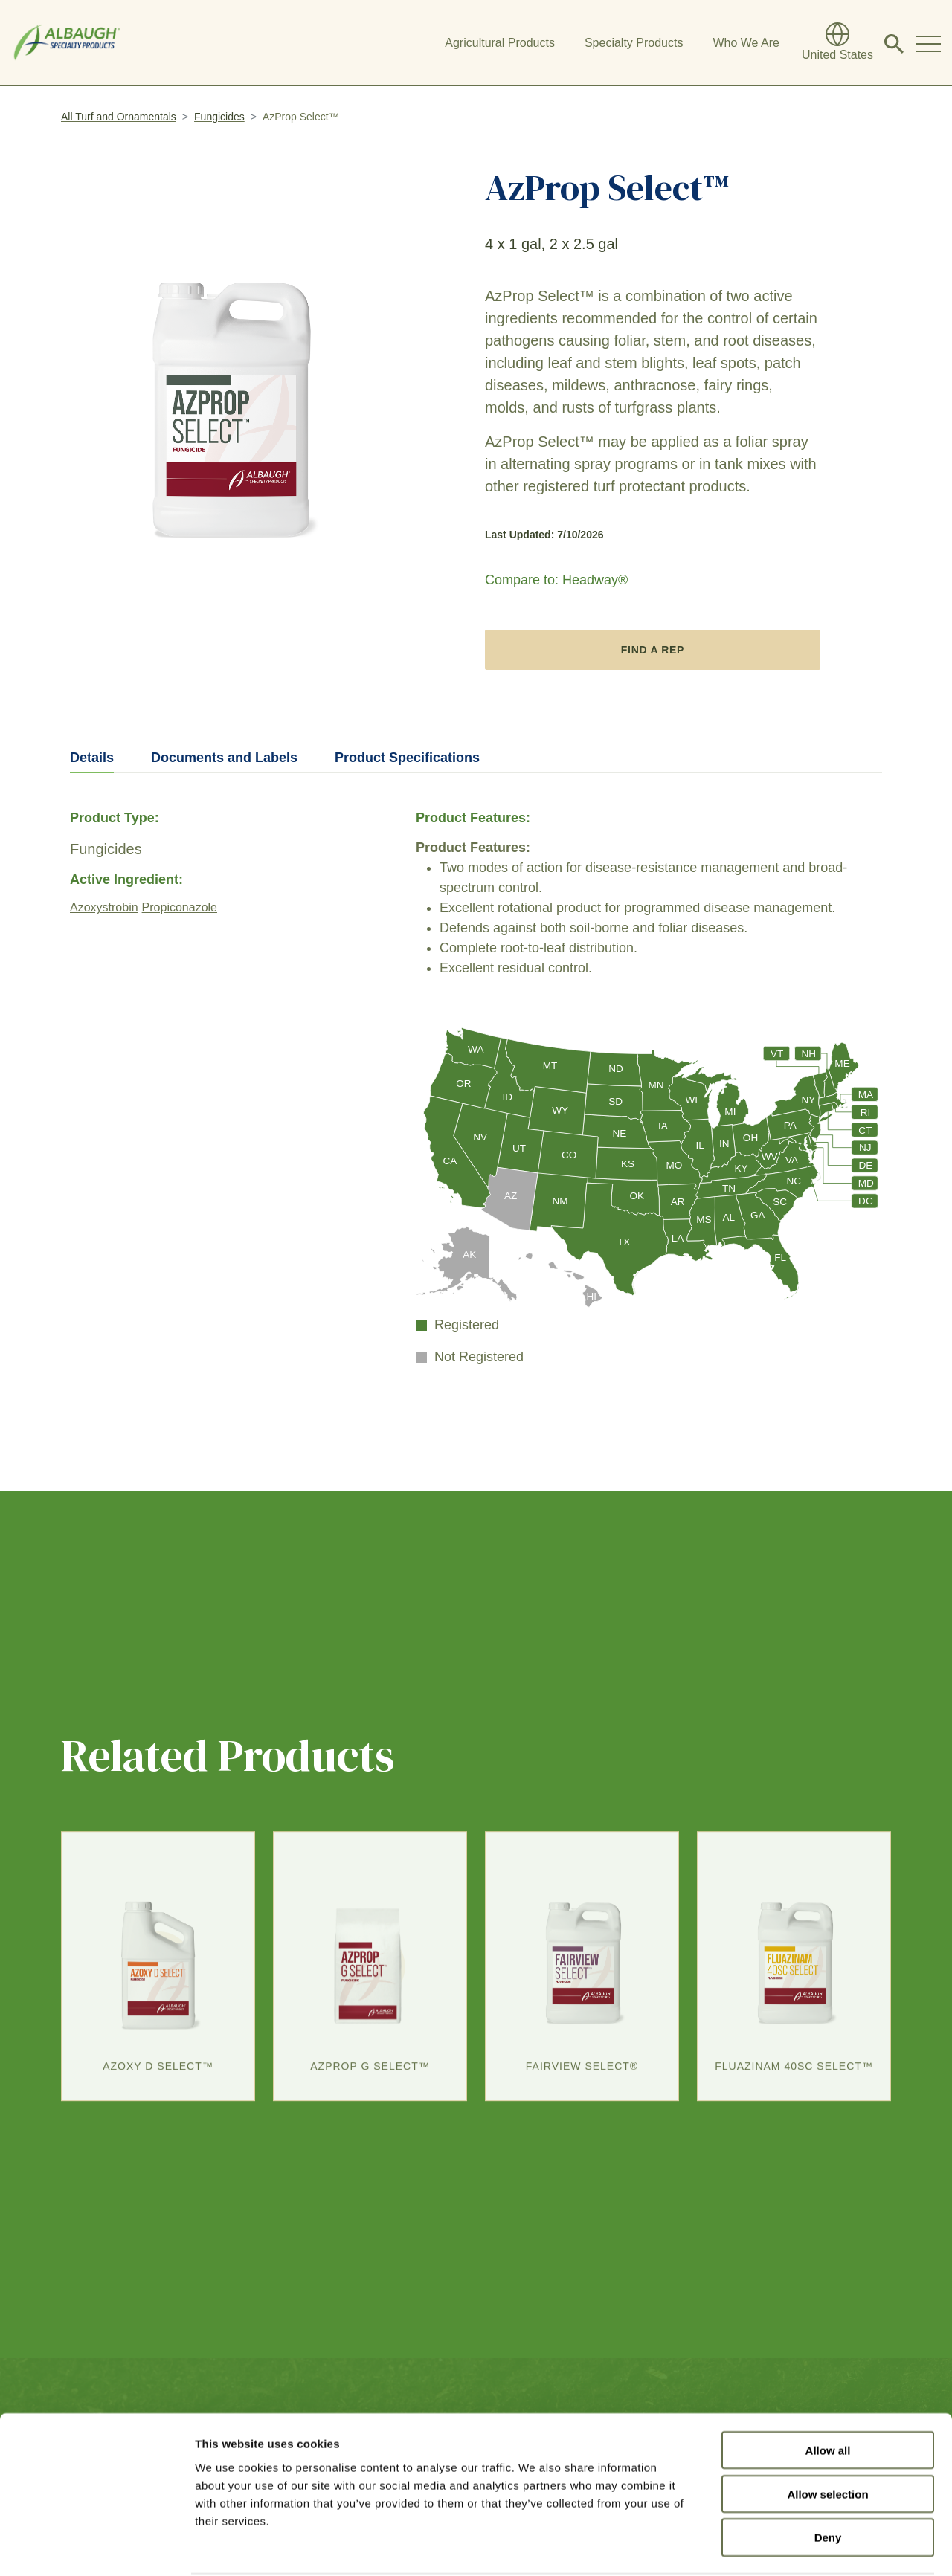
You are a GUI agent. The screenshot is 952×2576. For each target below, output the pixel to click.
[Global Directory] (837, 43)
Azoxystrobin (104, 907)
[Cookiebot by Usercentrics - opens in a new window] (96, 2547)
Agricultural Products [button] (500, 42)
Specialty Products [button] (634, 42)
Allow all (828, 2393)
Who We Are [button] (746, 42)
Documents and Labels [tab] (224, 757)
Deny (828, 2481)
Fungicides (219, 117)
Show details (780, 2546)
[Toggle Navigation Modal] (928, 43)
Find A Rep (652, 650)
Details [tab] (92, 757)
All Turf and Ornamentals (118, 117)
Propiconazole (179, 907)
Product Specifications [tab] (407, 757)
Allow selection (827, 2437)
